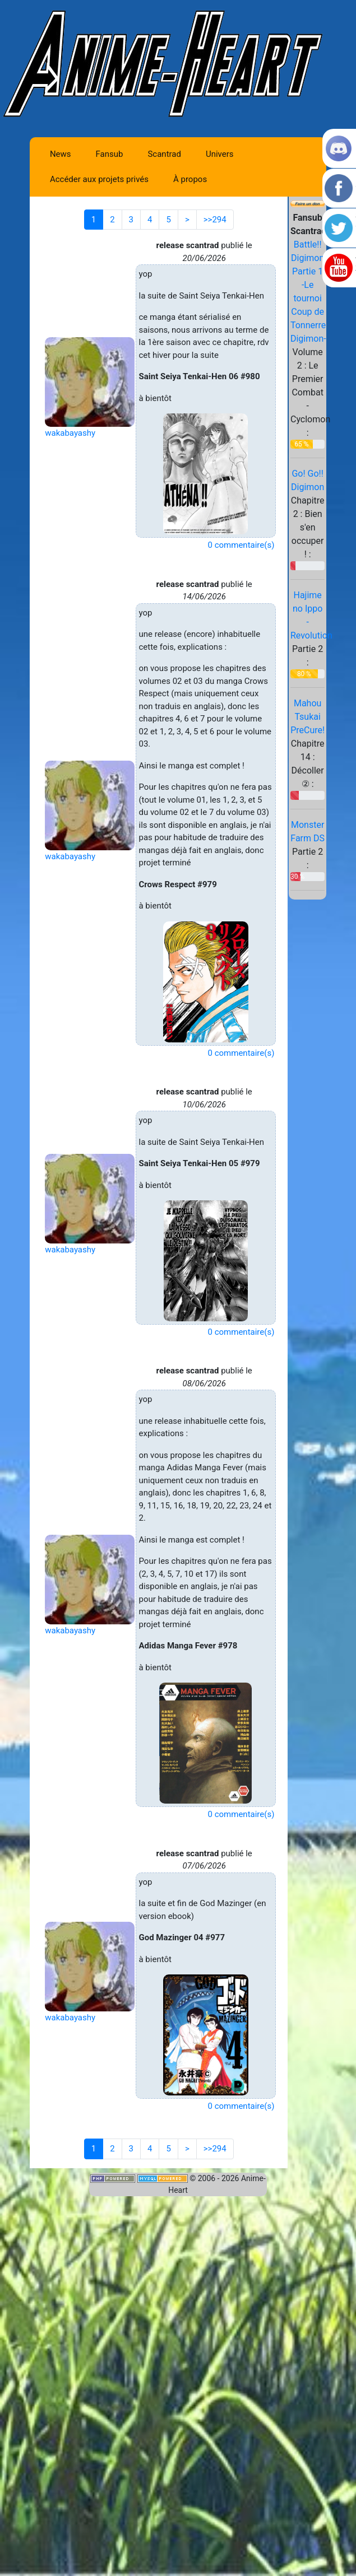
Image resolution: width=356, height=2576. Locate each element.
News (60, 154)
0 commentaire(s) (241, 545)
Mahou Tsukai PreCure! (307, 716)
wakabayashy (70, 433)
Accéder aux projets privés (99, 179)
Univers (220, 154)
